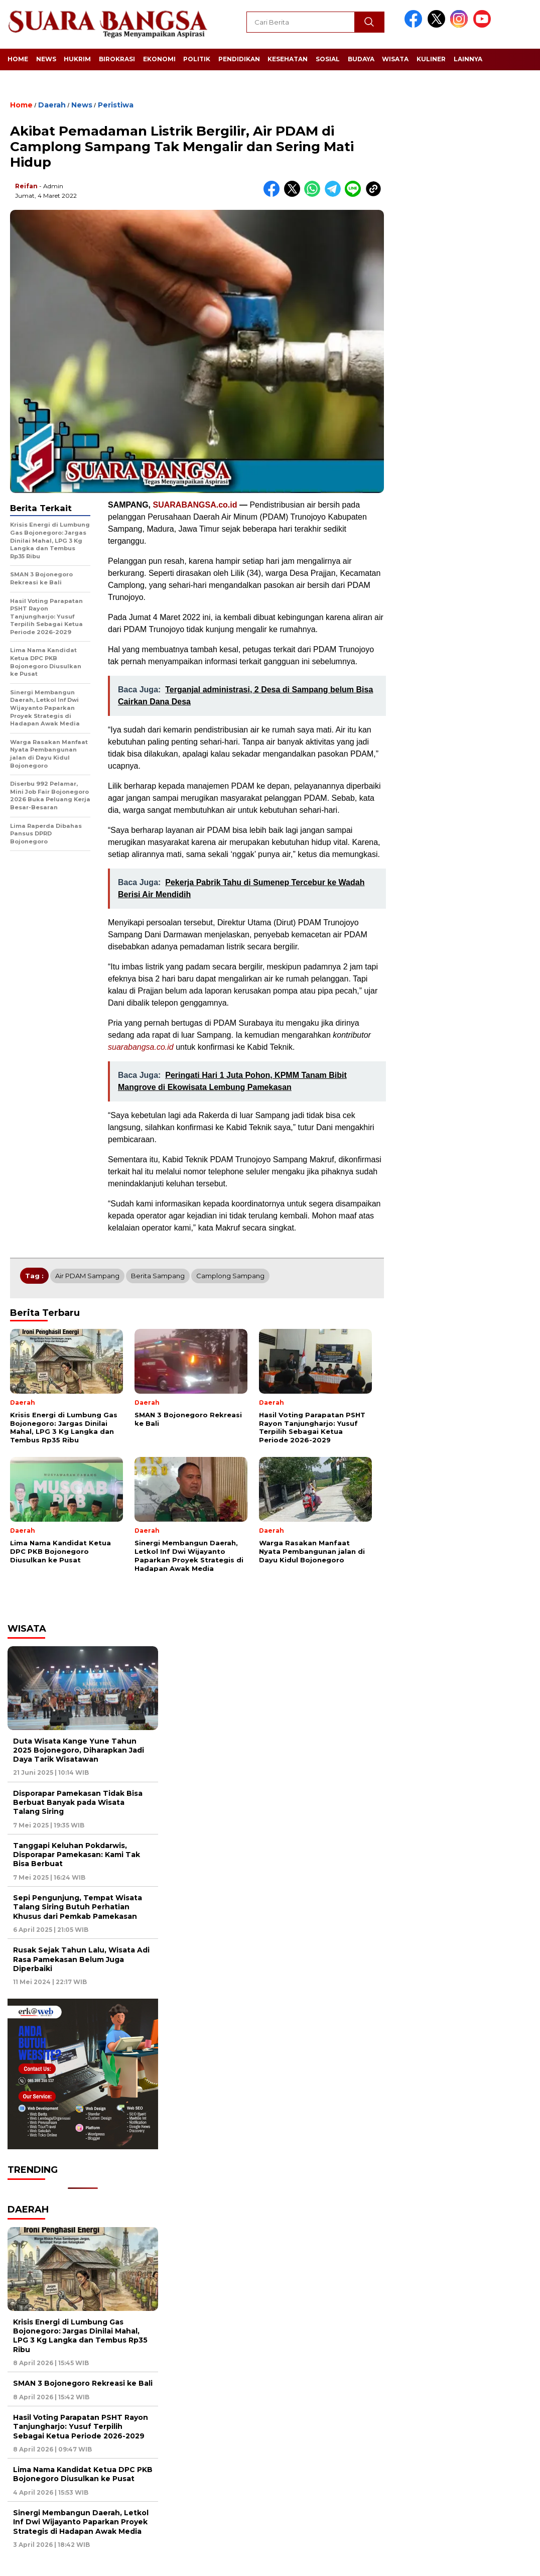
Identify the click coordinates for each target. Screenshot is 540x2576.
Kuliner (431, 59)
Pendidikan (239, 59)
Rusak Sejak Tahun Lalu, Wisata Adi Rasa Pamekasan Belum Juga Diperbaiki (81, 1959)
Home (18, 59)
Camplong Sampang (230, 1276)
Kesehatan (287, 59)
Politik (196, 59)
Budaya (361, 59)
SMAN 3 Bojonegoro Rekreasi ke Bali (83, 2383)
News (46, 59)
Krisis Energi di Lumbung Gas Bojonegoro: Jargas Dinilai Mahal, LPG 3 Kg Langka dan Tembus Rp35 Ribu (80, 2335)
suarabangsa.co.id (141, 1047)
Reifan (26, 186)
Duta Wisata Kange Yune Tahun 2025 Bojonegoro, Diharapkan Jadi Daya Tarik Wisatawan (78, 1750)
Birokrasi (117, 59)
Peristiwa (115, 104)
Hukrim (77, 59)
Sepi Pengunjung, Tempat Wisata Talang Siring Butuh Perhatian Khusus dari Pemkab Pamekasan (77, 1906)
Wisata (395, 59)
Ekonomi (159, 59)
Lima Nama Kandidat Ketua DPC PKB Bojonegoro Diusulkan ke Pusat (83, 2474)
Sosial (328, 59)
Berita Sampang (158, 1276)
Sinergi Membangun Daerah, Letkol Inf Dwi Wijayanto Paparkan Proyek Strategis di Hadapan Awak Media (81, 2521)
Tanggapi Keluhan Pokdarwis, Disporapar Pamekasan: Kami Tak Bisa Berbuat (76, 1854)
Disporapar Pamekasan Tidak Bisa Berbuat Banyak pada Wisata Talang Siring (78, 1802)
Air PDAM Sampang (87, 1276)
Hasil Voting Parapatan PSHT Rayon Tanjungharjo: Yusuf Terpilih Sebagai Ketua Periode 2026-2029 (80, 2426)
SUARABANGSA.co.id (195, 505)
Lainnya (468, 59)
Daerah (52, 104)
